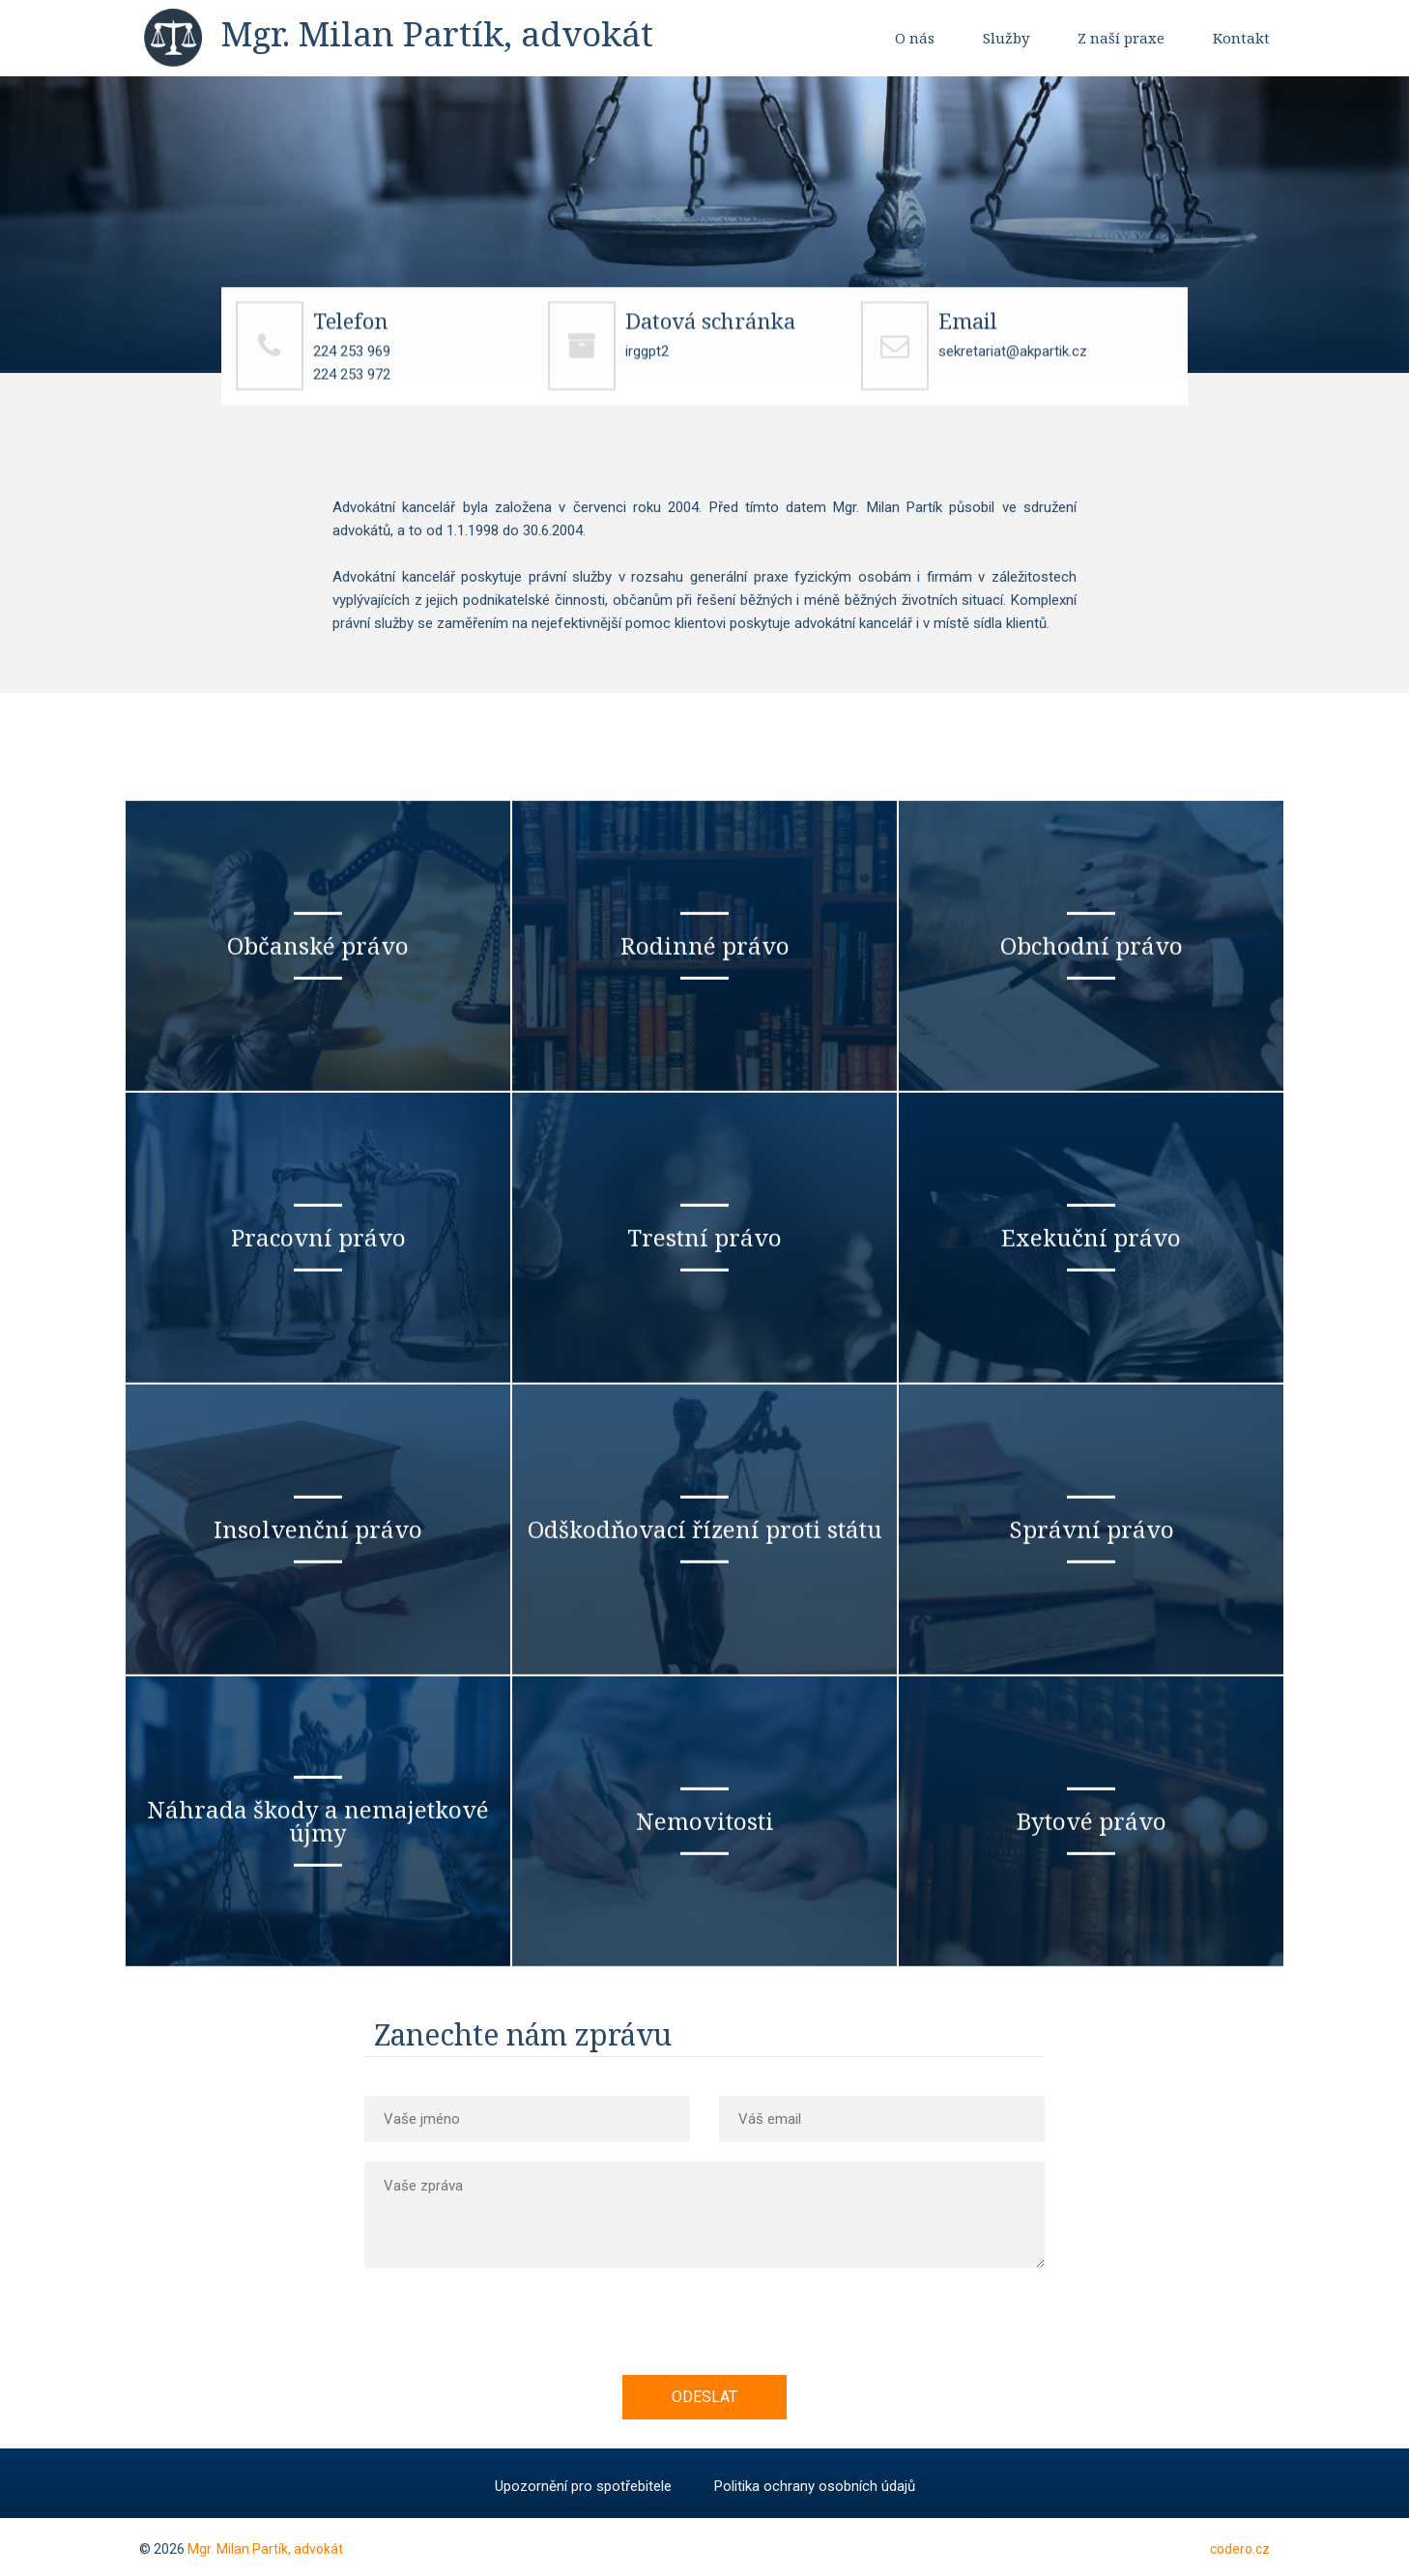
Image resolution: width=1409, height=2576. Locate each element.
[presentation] (526, 2337)
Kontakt (1241, 37)
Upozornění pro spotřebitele (583, 2486)
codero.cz (1240, 2549)
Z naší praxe (1121, 37)
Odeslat (704, 2397)
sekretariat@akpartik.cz (1012, 360)
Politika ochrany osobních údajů (814, 2486)
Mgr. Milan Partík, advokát (265, 2549)
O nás (915, 37)
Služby (1006, 37)
